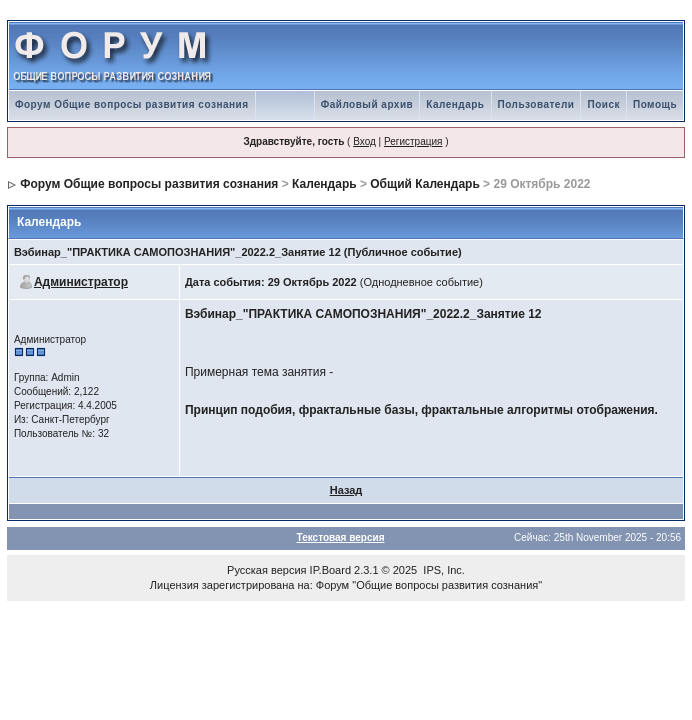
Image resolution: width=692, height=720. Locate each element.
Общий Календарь (425, 184)
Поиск (603, 104)
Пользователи (536, 104)
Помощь (655, 104)
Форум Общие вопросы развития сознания (132, 104)
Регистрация (413, 141)
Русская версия (266, 570)
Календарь (455, 104)
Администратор (81, 282)
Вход (364, 141)
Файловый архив (367, 104)
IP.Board (330, 570)
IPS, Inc (442, 570)
